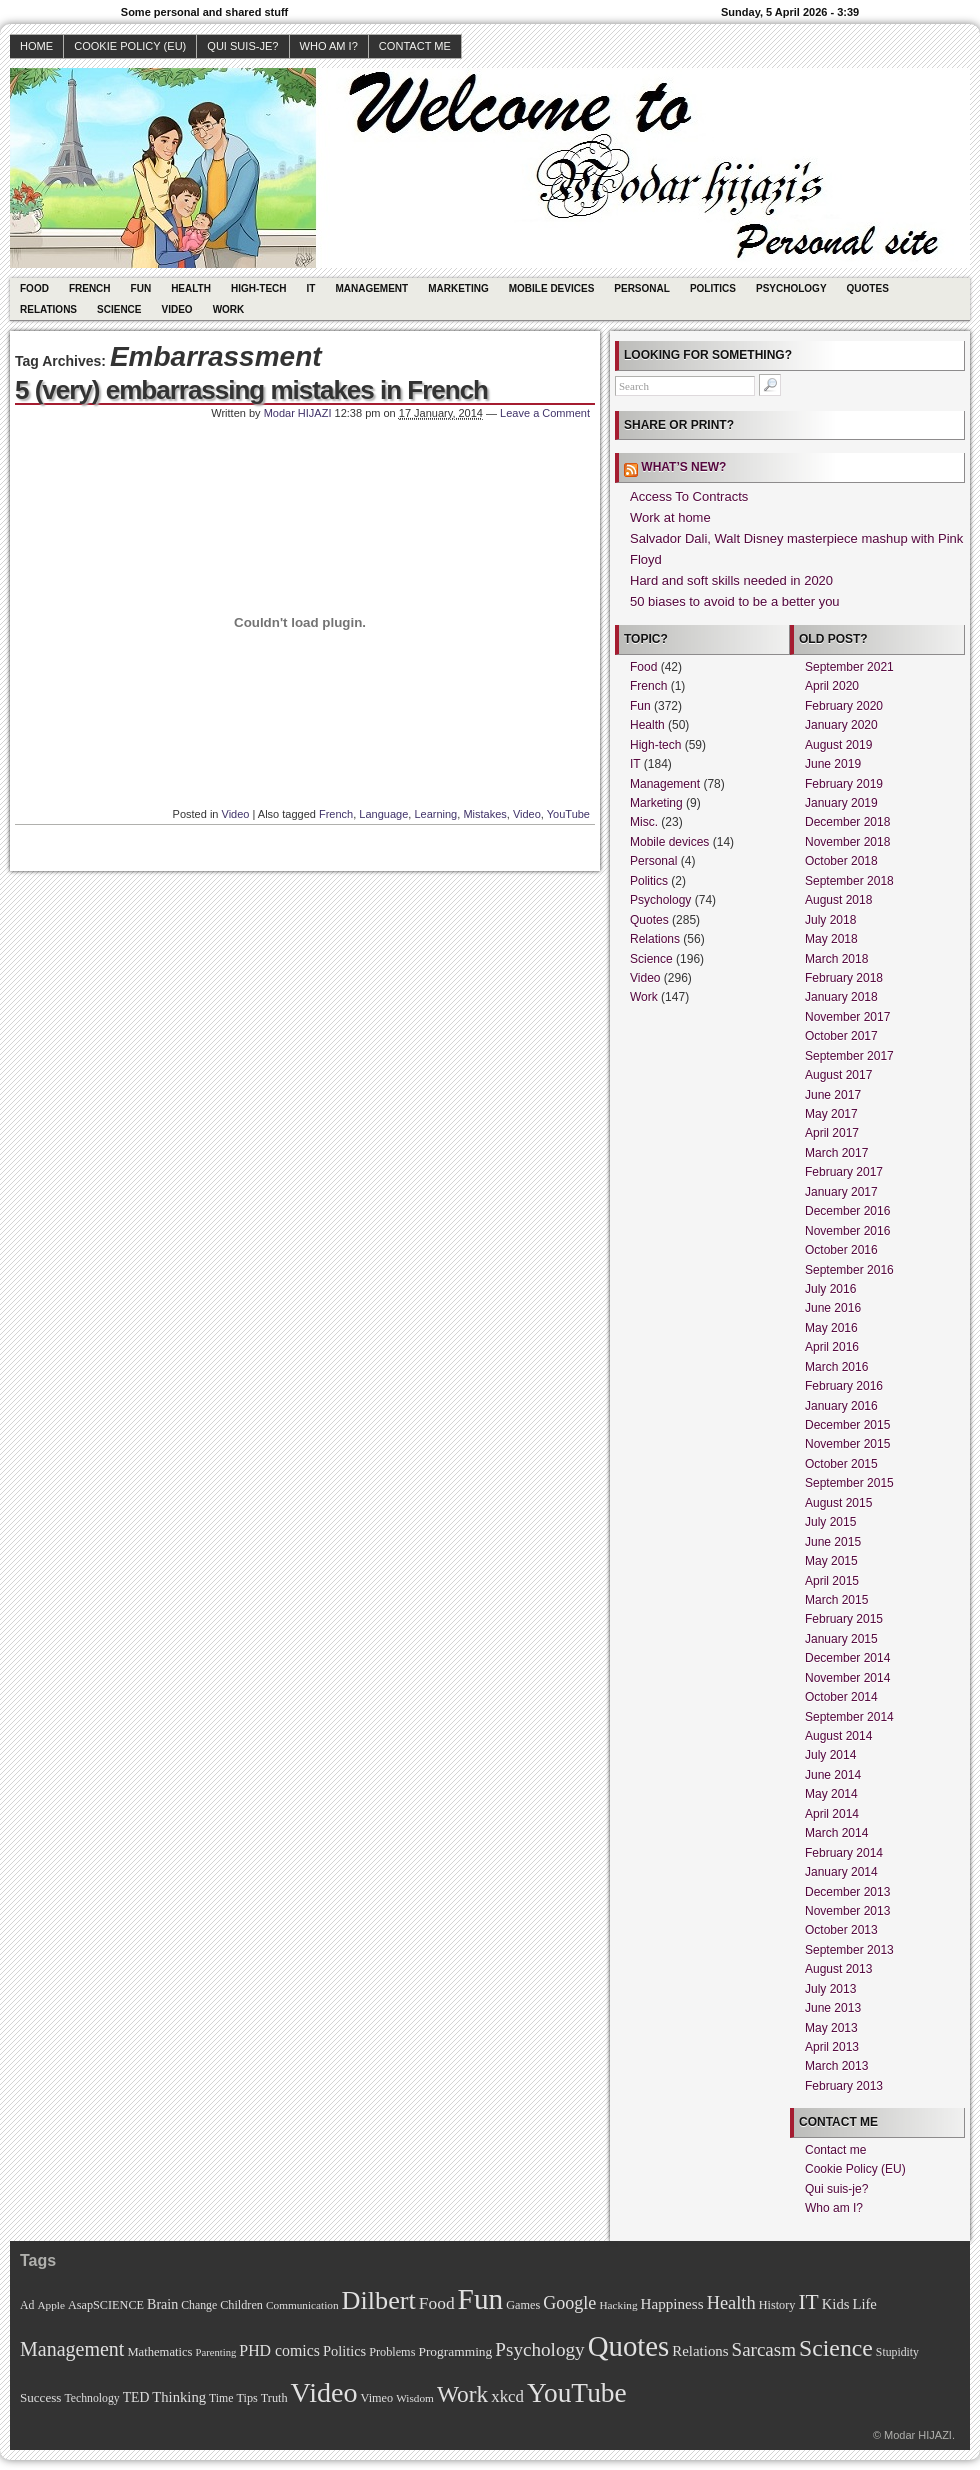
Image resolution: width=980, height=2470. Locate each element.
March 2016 (836, 1367)
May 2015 (831, 1561)
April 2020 (832, 686)
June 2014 (833, 1775)
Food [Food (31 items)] (437, 2303)
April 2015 (832, 1581)
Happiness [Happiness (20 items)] (672, 2303)
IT (311, 288)
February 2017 (844, 1172)
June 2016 (833, 1308)
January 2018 (841, 997)
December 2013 (847, 1892)
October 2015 (841, 1464)
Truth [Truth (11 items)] (274, 2398)
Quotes (868, 288)
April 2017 (832, 1133)
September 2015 (849, 1483)
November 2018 (847, 842)
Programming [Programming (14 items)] (455, 2351)
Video (177, 309)
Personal (642, 288)
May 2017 (831, 1114)
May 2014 (831, 1794)
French (90, 288)
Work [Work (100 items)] (462, 2394)
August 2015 (838, 1503)
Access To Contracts (689, 496)
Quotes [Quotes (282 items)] (629, 2346)
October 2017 (841, 1036)
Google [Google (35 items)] (569, 2303)
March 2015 (836, 1600)
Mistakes (484, 814)
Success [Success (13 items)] (40, 2397)
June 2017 (833, 1095)
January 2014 (841, 1872)
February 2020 (844, 706)
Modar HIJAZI (298, 413)
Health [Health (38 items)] (731, 2303)
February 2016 (844, 1386)
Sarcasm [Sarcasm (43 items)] (764, 2349)
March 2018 (836, 959)
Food (34, 288)
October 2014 (841, 1697)
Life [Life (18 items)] (864, 2304)
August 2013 (838, 1969)
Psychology (791, 288)
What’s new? (683, 467)
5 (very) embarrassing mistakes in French (251, 390)
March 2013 (836, 2066)
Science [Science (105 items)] (836, 2348)
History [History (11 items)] (777, 2305)
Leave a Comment (545, 413)
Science (119, 309)
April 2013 (832, 2047)
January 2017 (841, 1192)
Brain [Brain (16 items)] (162, 2304)
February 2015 (844, 1619)
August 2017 (838, 1075)
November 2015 (847, 1444)
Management (371, 288)
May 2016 (831, 1328)
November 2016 (847, 1231)
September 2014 (849, 1717)
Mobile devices (552, 288)
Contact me (415, 46)
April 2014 (832, 1814)
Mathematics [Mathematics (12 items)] (159, 2352)
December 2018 (847, 822)
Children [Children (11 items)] (241, 2305)
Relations (48, 309)
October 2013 (841, 1930)
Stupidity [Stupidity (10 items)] (897, 2352)
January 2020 (841, 725)
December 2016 (847, 1211)
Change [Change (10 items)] (199, 2305)
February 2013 (844, 2086)
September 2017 (849, 1056)
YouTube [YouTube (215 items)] (577, 2393)
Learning (435, 814)
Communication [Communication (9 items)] (302, 2305)
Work (229, 309)
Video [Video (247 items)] (324, 2392)
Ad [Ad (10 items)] (27, 2305)
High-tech (259, 288)
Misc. (644, 822)
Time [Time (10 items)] (221, 2398)
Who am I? (329, 46)
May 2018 (831, 939)
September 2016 (849, 1270)
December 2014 (847, 1658)
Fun (141, 288)
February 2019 (844, 784)
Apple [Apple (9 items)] (51, 2305)
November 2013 (847, 1911)
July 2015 (830, 1522)
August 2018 (838, 900)
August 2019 (838, 745)
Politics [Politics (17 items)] (344, 2351)
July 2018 (830, 920)
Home (36, 46)
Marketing (458, 288)
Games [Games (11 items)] (523, 2305)
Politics (713, 288)
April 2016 (832, 1347)
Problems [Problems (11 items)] (392, 2352)
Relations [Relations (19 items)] (700, 2351)
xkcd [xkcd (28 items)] (507, 2396)
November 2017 (847, 1017)
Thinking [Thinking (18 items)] (179, 2397)
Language (383, 814)
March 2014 (836, 1833)
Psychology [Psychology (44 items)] (539, 2349)
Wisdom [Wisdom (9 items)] (415, 2398)
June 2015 (833, 1542)
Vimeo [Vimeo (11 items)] (377, 2398)
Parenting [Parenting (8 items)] (215, 2352)
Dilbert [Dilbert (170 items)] (379, 2300)
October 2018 (841, 861)
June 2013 (833, 2008)
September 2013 (849, 1950)
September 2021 (849, 667)
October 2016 (841, 1250)
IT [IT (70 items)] (808, 2302)
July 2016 (830, 1289)
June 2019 (833, 764)
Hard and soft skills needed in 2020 (731, 580)
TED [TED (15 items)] (136, 2397)
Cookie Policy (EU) (130, 46)
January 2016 (841, 1406)
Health (191, 288)
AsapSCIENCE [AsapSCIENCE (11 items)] (106, 2305)
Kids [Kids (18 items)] (836, 2304)
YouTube (568, 814)
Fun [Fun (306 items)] (481, 2299)
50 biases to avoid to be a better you (735, 601)
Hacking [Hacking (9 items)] (618, 2305)
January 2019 (841, 803)
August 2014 (838, 1736)
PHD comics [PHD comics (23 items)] (279, 2350)
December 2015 (847, 1425)
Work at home (670, 517)
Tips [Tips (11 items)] (246, 2398)
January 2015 (841, 1639)
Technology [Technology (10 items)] (91, 2398)
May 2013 (831, 2028)
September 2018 (849, 881)
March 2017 (836, 1153)
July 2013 (830, 1989)
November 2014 (847, 1678)
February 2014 (844, 1853)
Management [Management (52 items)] (72, 2349)
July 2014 (830, 1755)
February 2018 (844, 978)
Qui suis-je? (242, 46)
